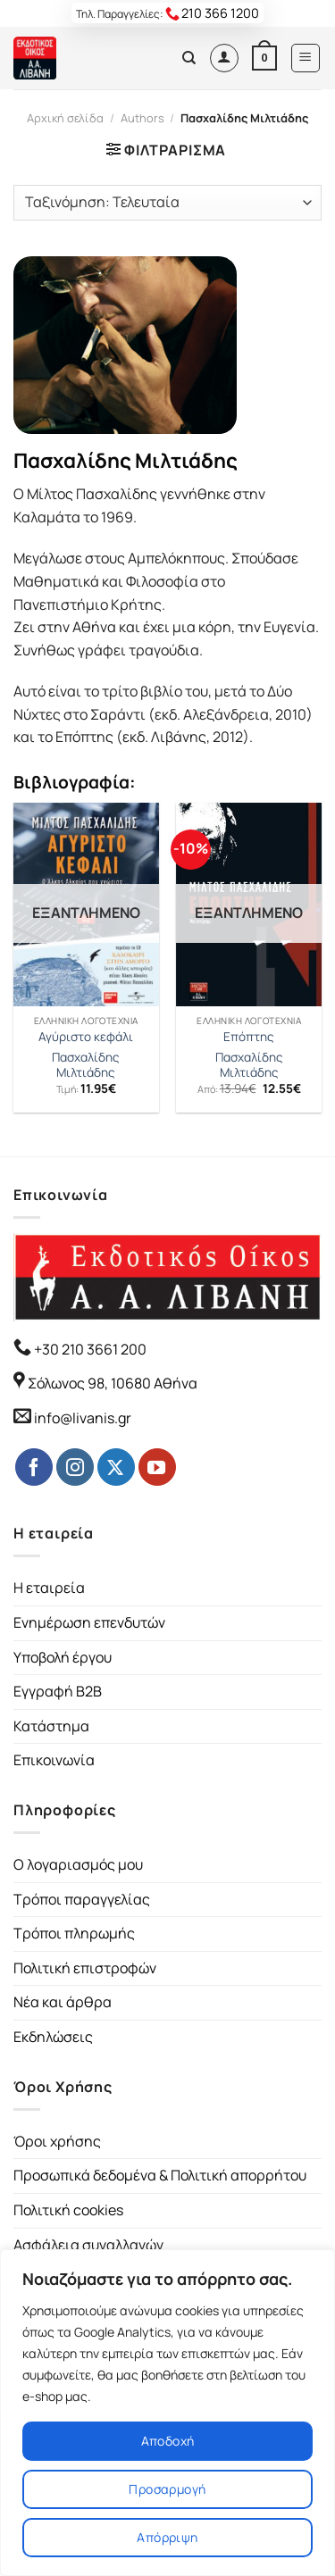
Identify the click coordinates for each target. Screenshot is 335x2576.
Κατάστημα (51, 1726)
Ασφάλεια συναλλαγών (88, 2245)
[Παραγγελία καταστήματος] (167, 203)
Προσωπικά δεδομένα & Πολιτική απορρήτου (159, 2175)
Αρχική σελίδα (65, 118)
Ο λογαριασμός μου (78, 1864)
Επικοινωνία (54, 1760)
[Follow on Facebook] (34, 1467)
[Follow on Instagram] (75, 1467)
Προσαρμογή (167, 2488)
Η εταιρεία (49, 1587)
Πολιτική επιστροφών (84, 1968)
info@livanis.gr (82, 1418)
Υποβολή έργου (62, 1657)
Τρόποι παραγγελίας (81, 1899)
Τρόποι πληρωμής (74, 1933)
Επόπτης (248, 1037)
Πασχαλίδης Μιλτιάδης (86, 1065)
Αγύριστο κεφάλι (85, 1037)
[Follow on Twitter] (116, 1467)
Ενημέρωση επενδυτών (89, 1622)
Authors (142, 118)
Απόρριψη (167, 2537)
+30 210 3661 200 (89, 1349)
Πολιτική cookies (68, 2210)
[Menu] (306, 58)
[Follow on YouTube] (157, 1467)
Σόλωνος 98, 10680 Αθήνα (112, 1383)
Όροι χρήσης (57, 2141)
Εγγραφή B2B (57, 1691)
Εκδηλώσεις (53, 2037)
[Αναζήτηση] (189, 58)
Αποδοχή (168, 2440)
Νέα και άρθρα (62, 2002)
